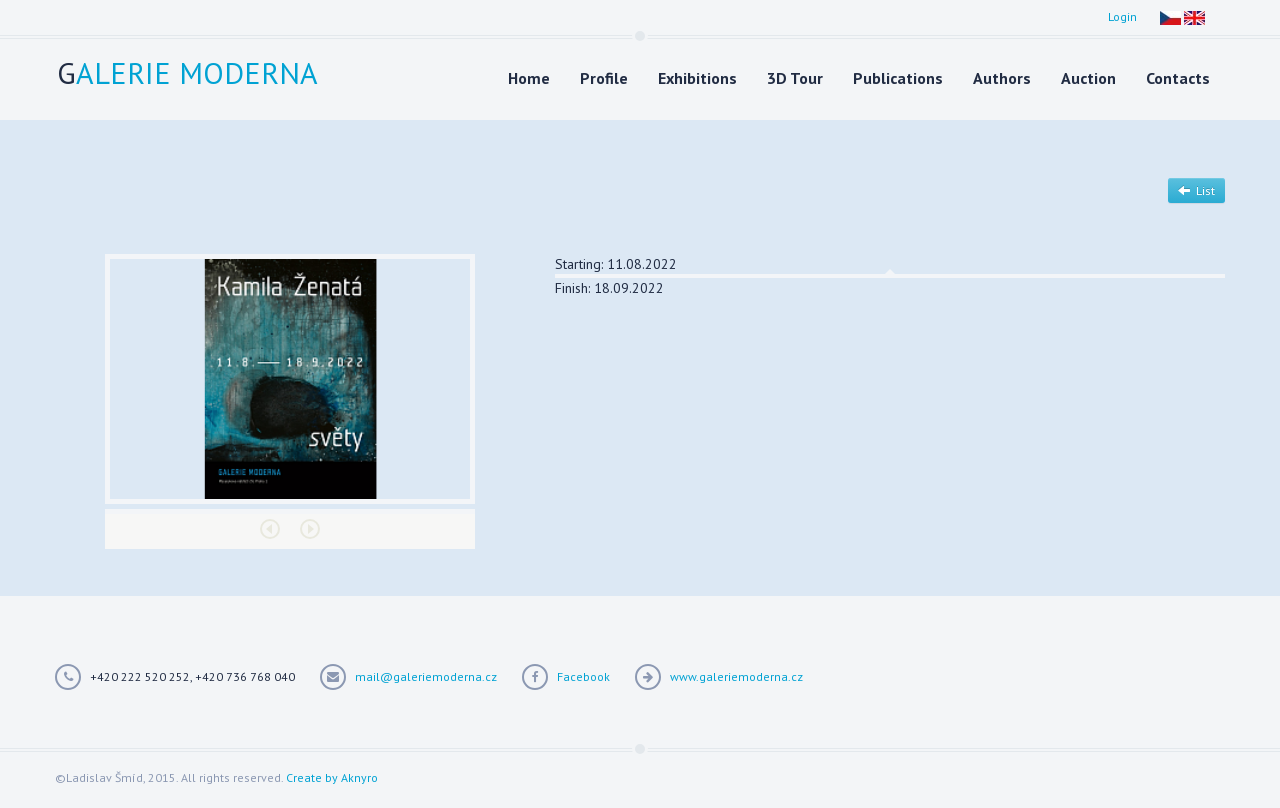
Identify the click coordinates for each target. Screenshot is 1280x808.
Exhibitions (697, 78)
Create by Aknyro (332, 777)
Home (529, 78)
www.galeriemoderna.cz (736, 676)
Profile (604, 78)
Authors (1002, 78)
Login (1122, 16)
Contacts (1178, 78)
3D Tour (795, 78)
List (1196, 190)
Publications (898, 78)
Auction (1088, 78)
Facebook (583, 676)
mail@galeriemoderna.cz (426, 676)
